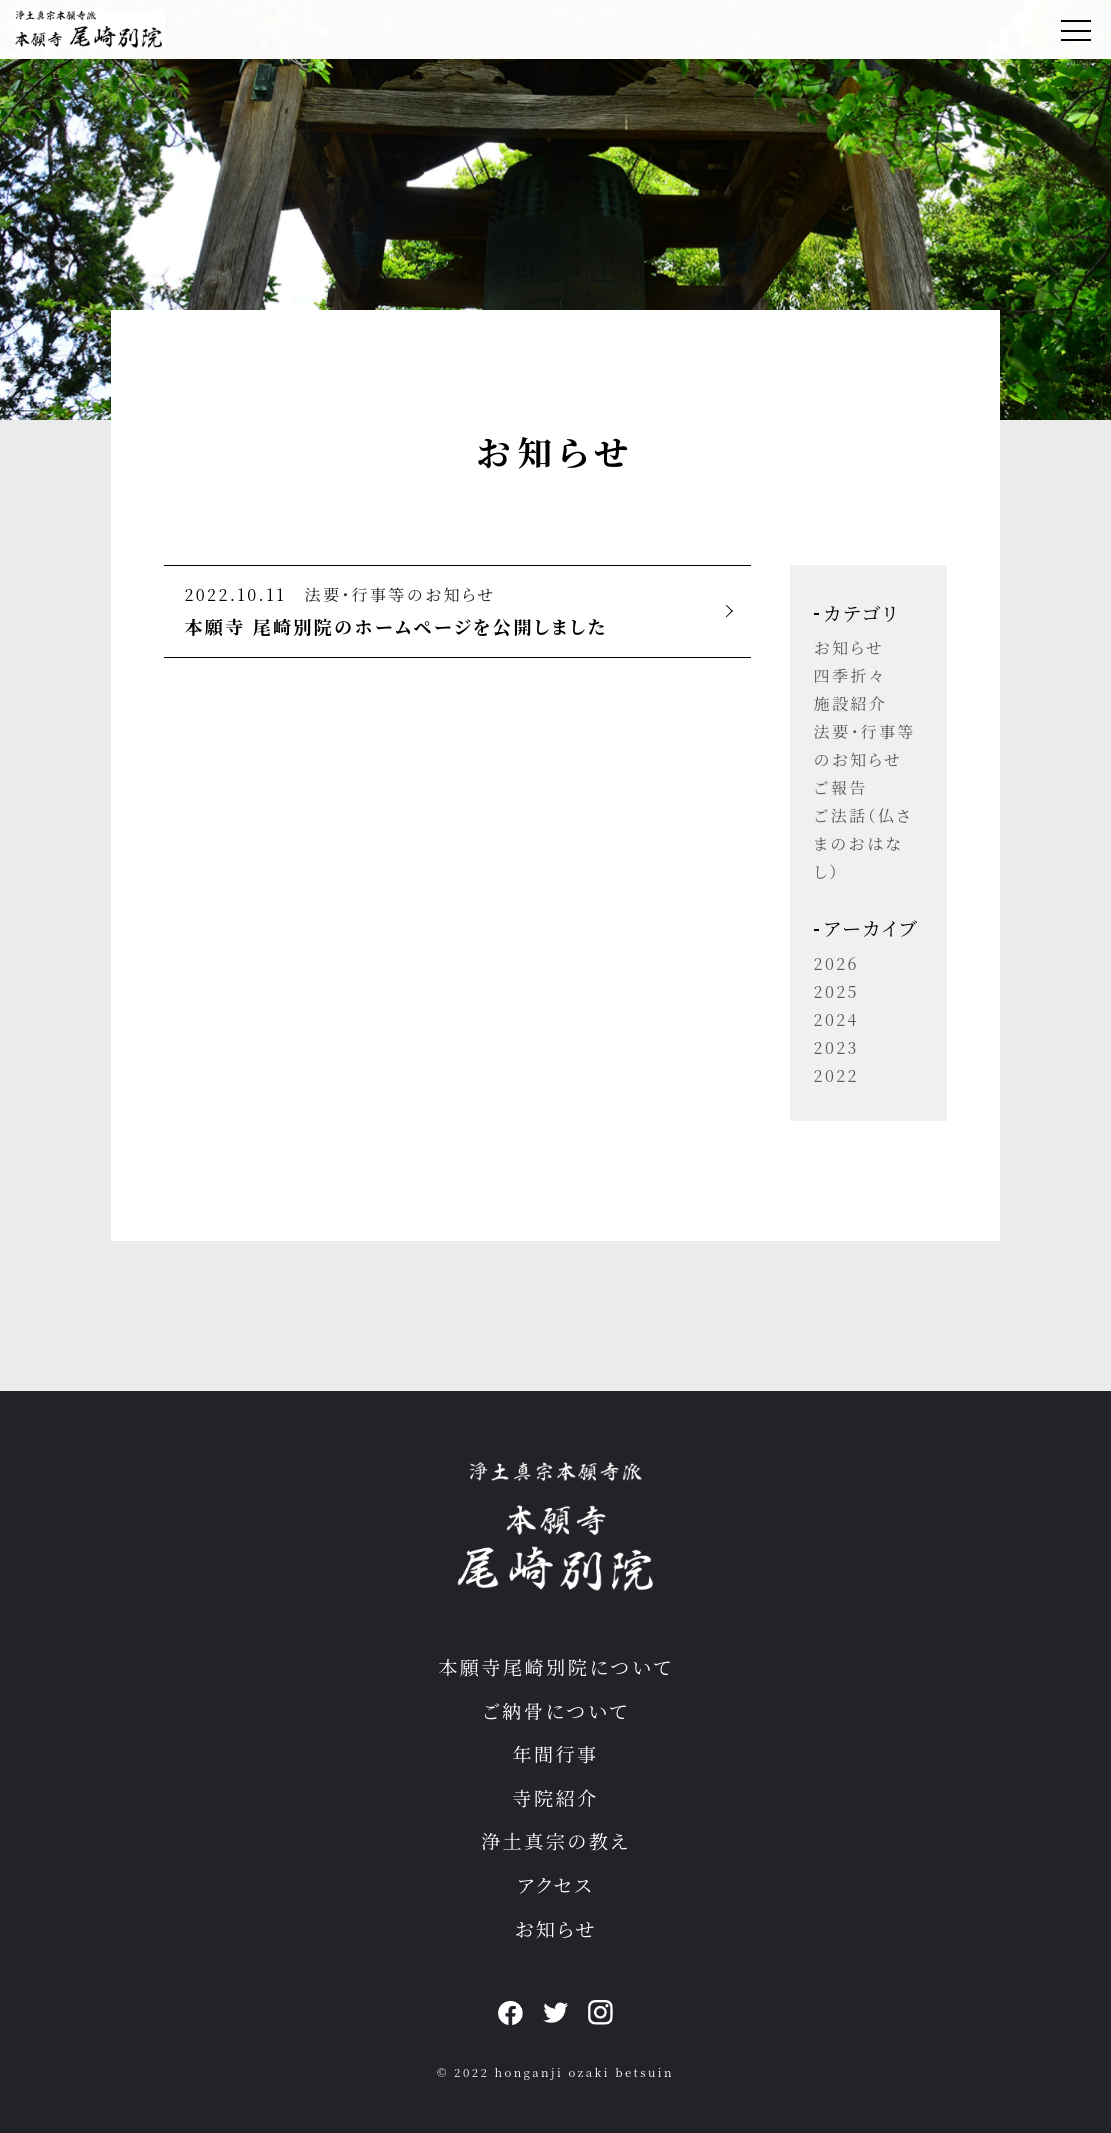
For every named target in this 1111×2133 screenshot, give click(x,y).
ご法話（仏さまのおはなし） (863, 843)
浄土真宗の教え (555, 1840)
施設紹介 (851, 703)
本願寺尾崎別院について (555, 1666)
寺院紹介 (555, 1797)
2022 (836, 1075)
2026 (836, 963)
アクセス (555, 1884)
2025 (836, 991)
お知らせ (849, 647)
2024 (836, 1019)
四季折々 (850, 675)
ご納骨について (555, 1710)
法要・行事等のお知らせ (400, 594)
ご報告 (841, 787)
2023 (836, 1047)
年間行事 (555, 1753)
